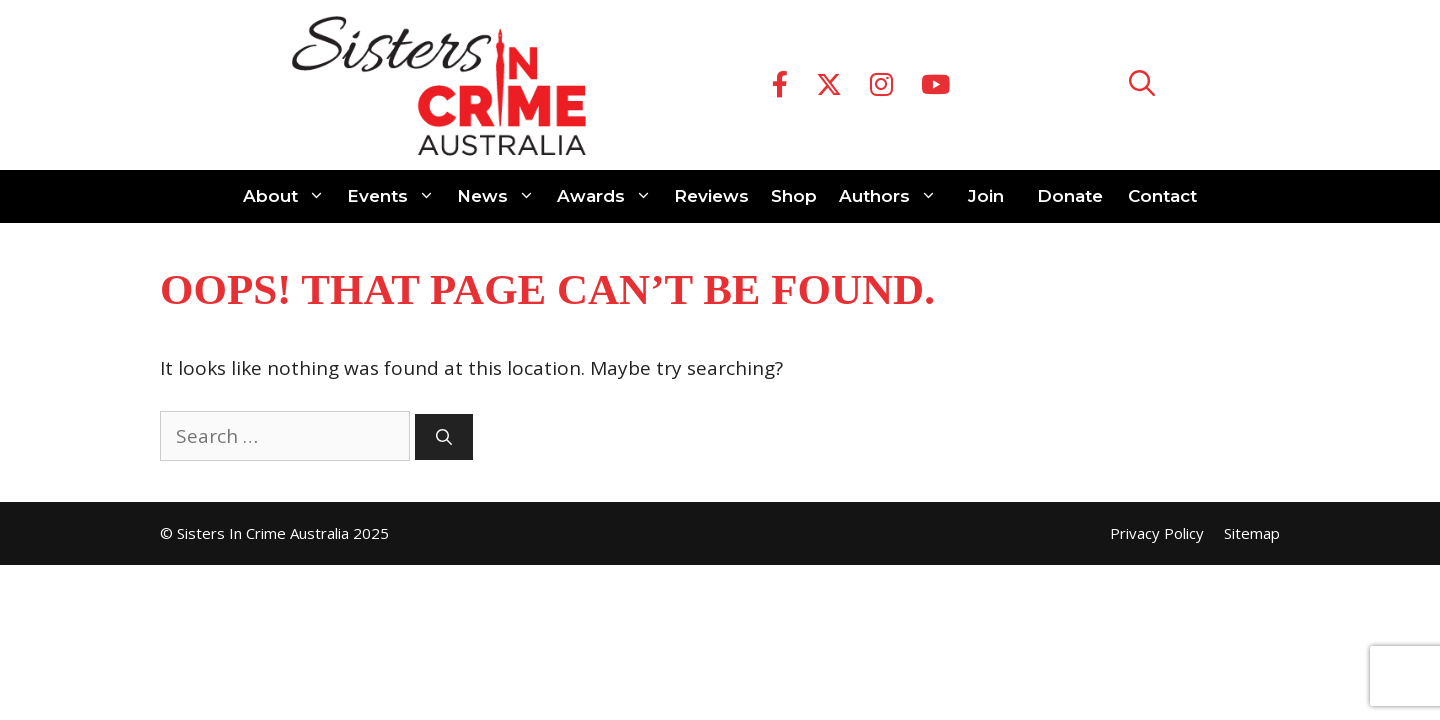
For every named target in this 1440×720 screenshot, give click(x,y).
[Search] (444, 437)
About (289, 196)
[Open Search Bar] (1142, 85)
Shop (794, 196)
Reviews (711, 196)
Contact (1162, 196)
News (501, 196)
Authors (893, 196)
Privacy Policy (1157, 533)
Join (986, 196)
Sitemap (1252, 533)
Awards (610, 196)
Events (396, 196)
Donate (1070, 196)
